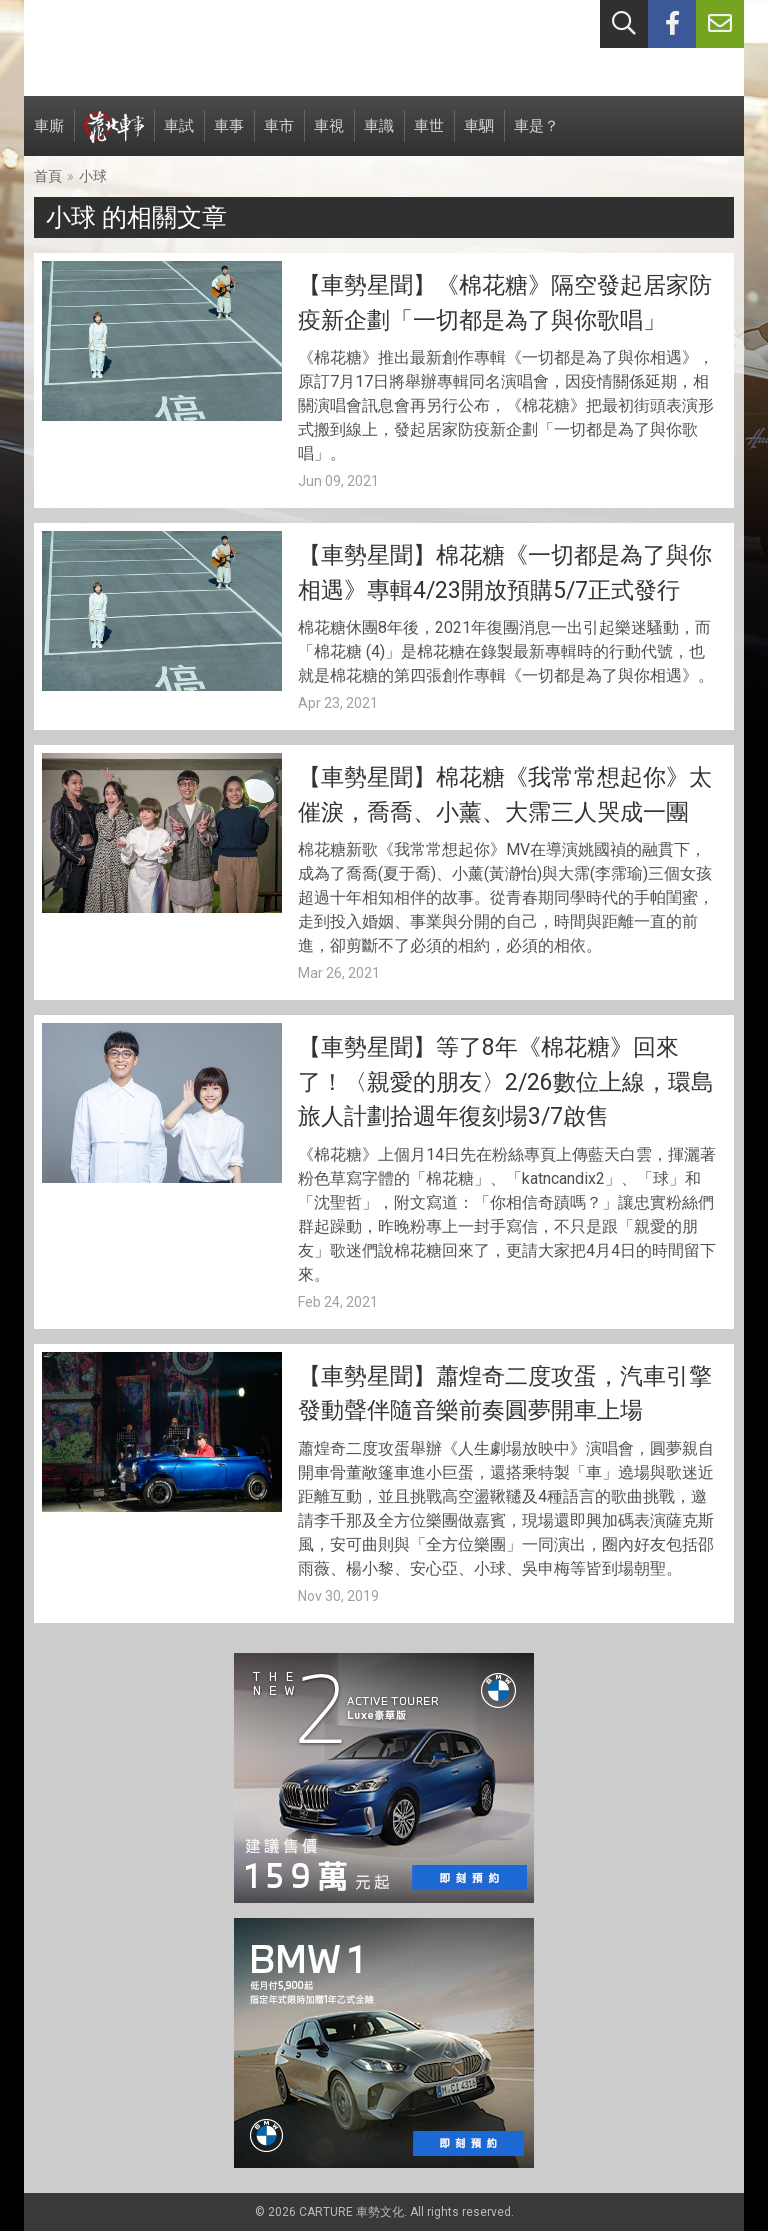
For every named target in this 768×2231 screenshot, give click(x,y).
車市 (279, 136)
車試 (179, 136)
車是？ (536, 136)
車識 (379, 136)
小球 (93, 176)
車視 (329, 136)
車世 (429, 136)
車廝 (49, 136)
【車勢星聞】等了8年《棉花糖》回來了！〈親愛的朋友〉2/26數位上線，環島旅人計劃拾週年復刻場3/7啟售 (506, 1082)
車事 (229, 136)
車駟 (479, 136)
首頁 (48, 176)
